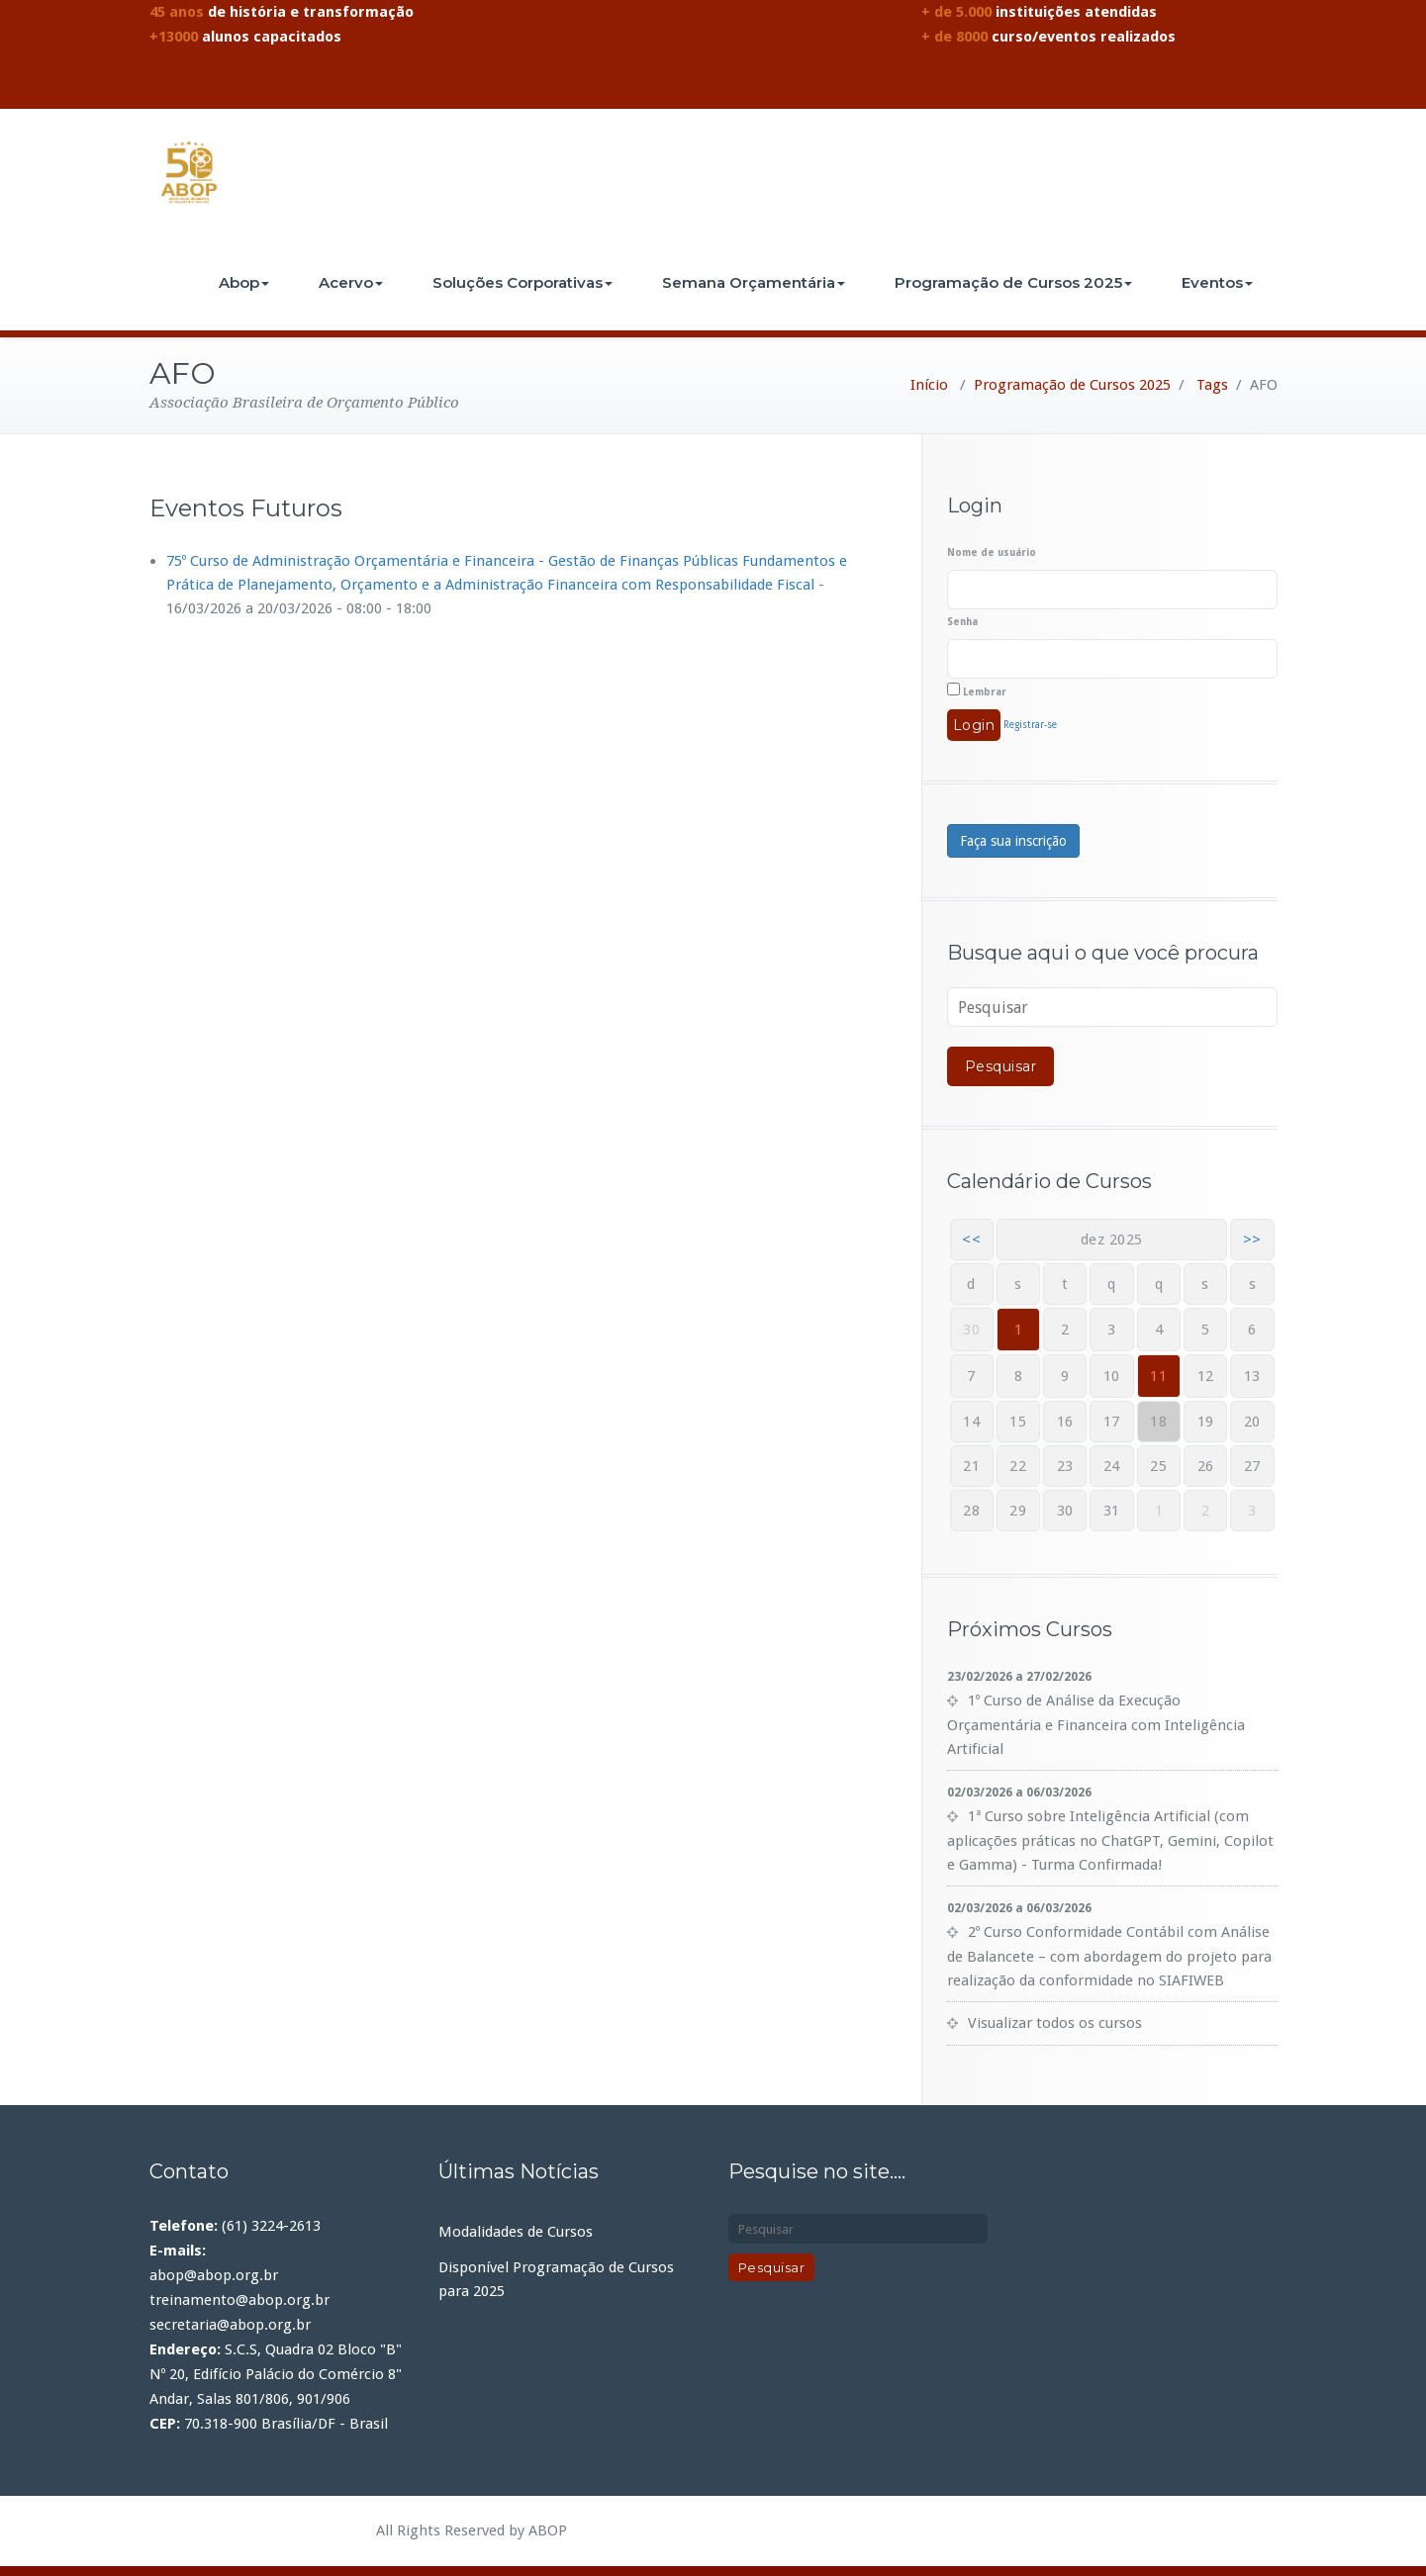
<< (971, 1239)
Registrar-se (1030, 724)
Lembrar (976, 690)
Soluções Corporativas (522, 282)
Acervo (351, 282)
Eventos (1217, 282)
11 (1158, 1376)
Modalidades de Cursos (515, 2232)
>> (1252, 1239)
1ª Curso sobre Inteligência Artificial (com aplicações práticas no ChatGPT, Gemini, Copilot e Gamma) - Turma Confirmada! (1110, 1840)
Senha (962, 621)
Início (929, 385)
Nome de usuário (991, 552)
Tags (1212, 385)
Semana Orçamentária (753, 282)
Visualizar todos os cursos (1055, 2023)
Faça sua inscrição (1013, 841)
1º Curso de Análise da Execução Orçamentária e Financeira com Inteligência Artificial (1096, 1725)
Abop (244, 282)
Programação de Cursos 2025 (1013, 282)
